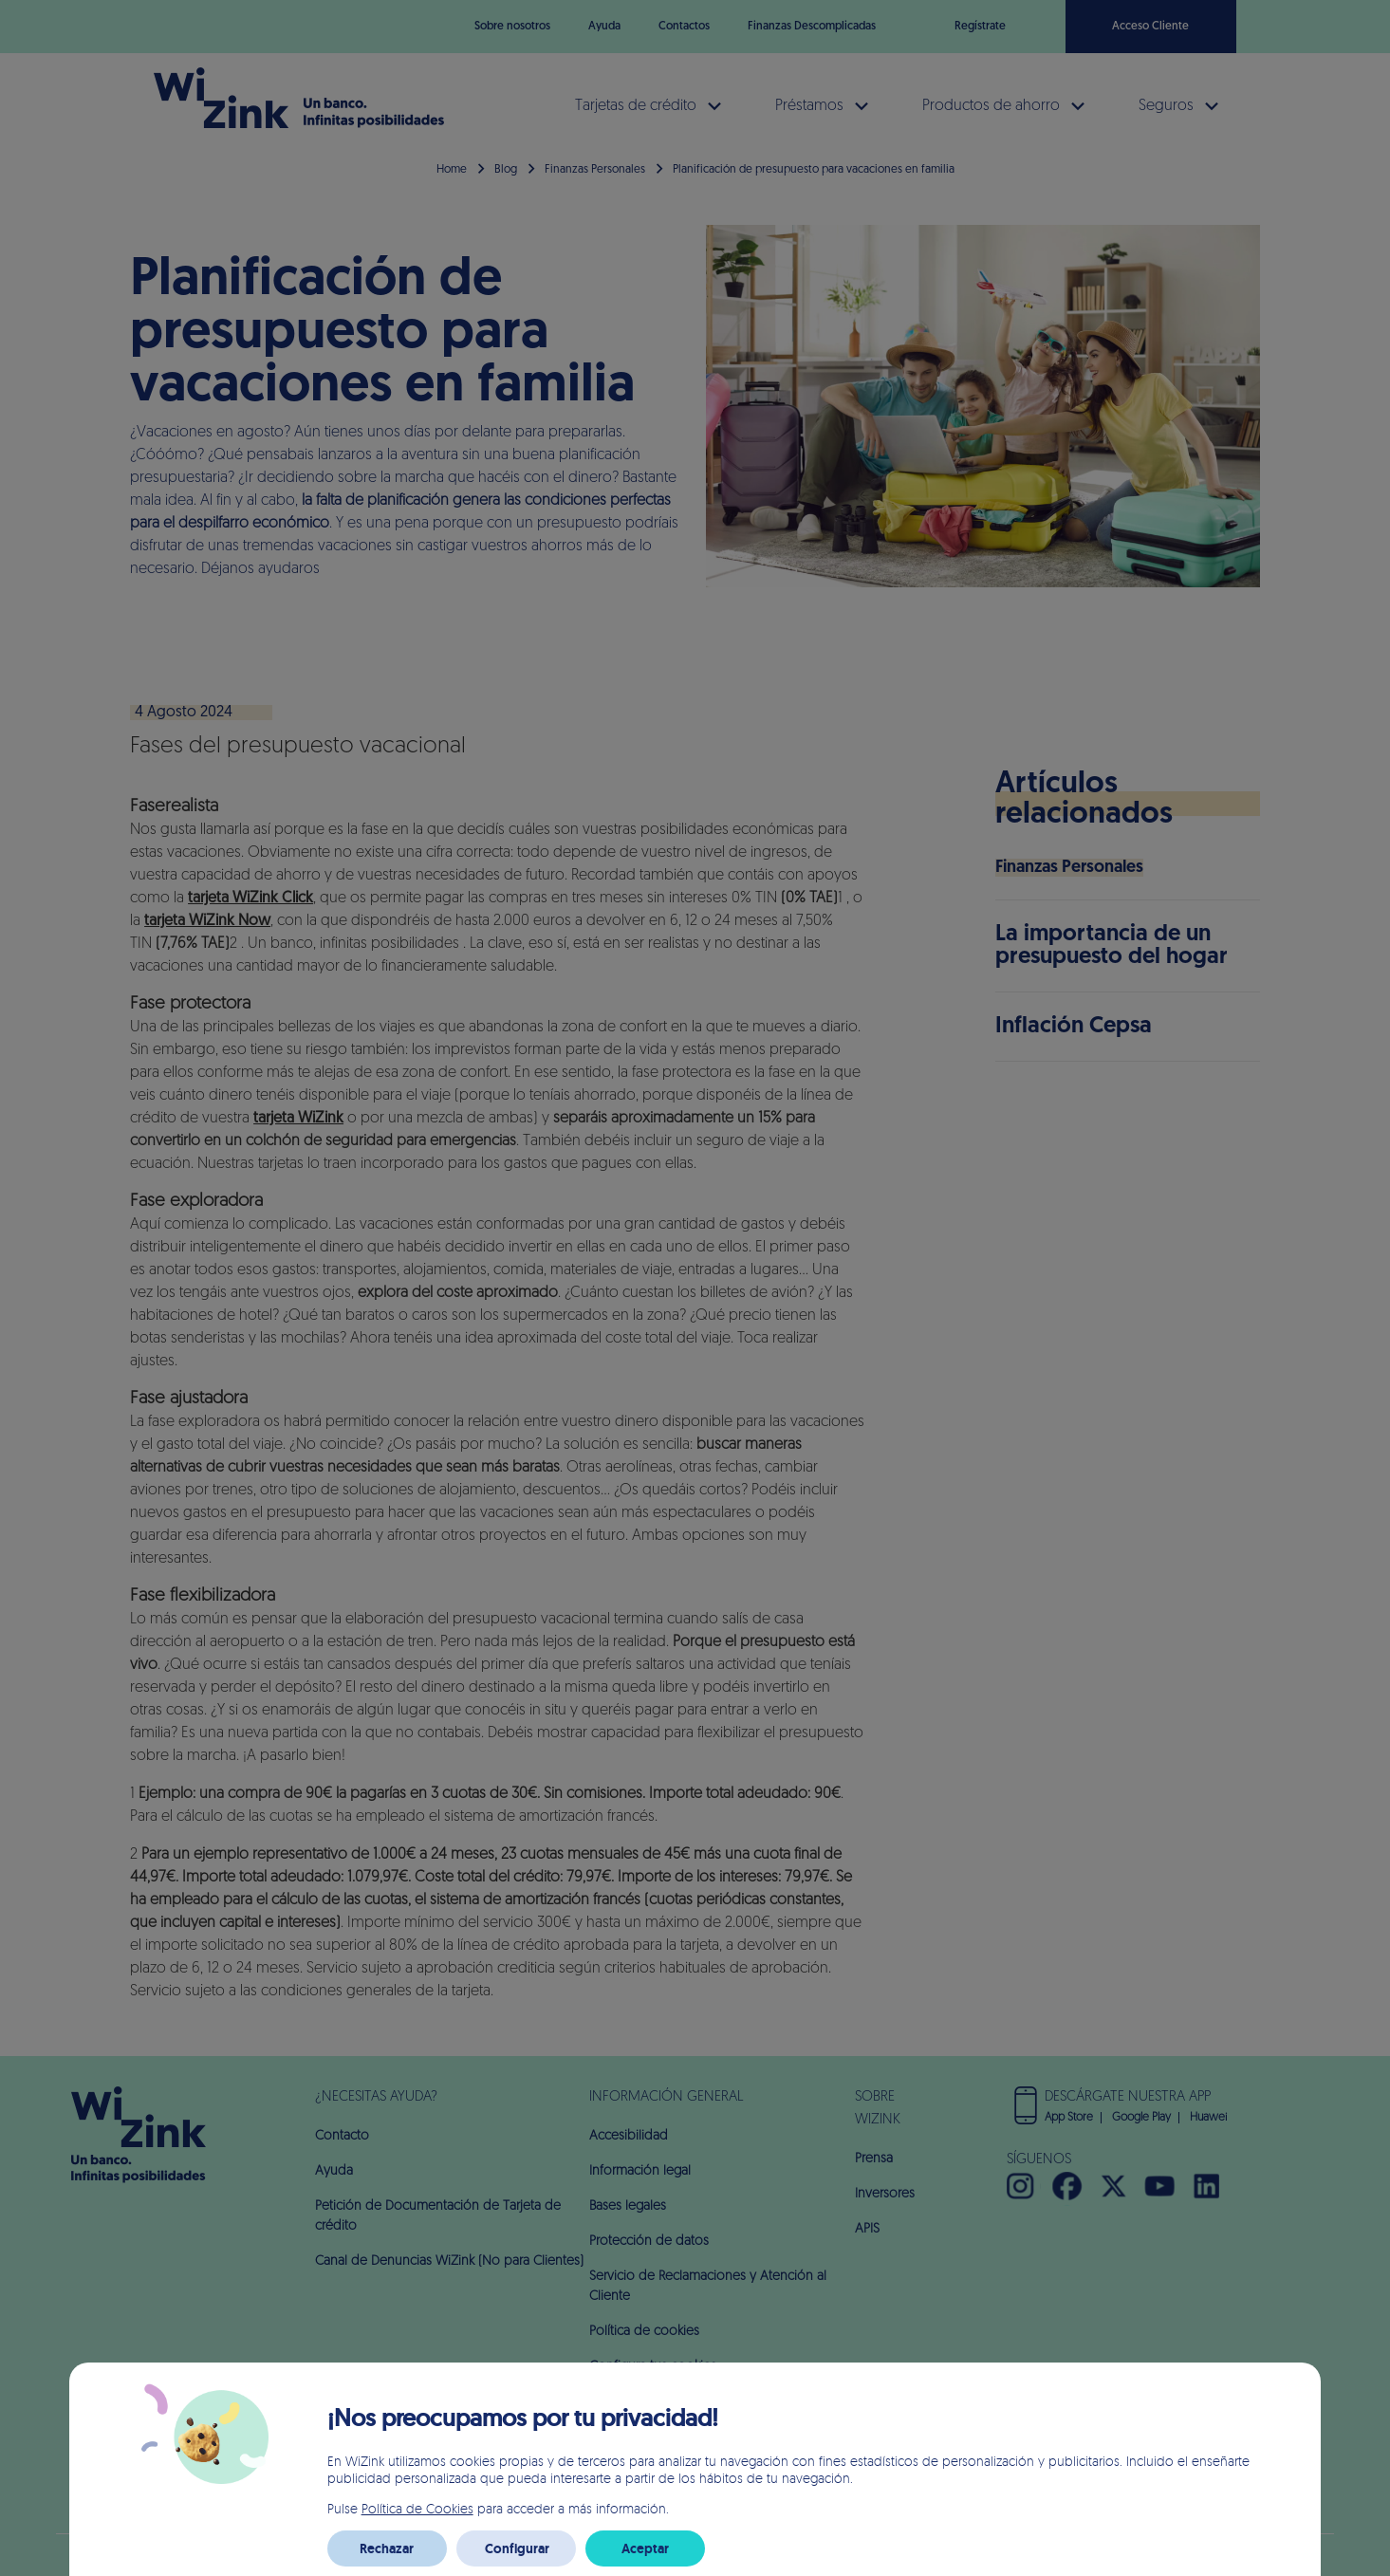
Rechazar (387, 2548)
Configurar (517, 2548)
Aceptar (645, 2548)
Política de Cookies (417, 2508)
